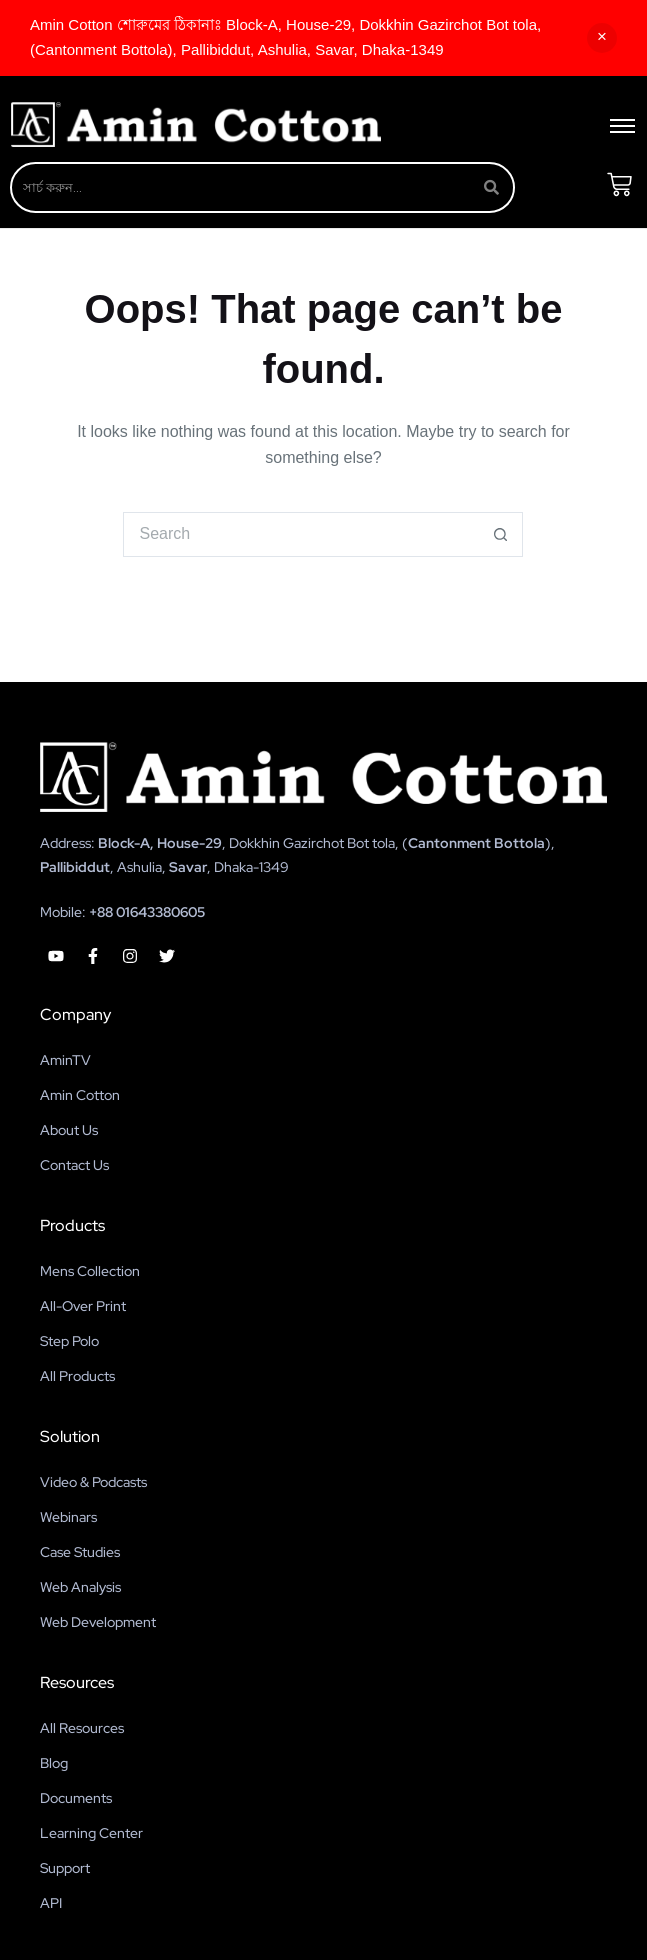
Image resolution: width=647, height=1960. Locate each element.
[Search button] (500, 534)
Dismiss (602, 38)
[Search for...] (300, 534)
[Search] (242, 187)
